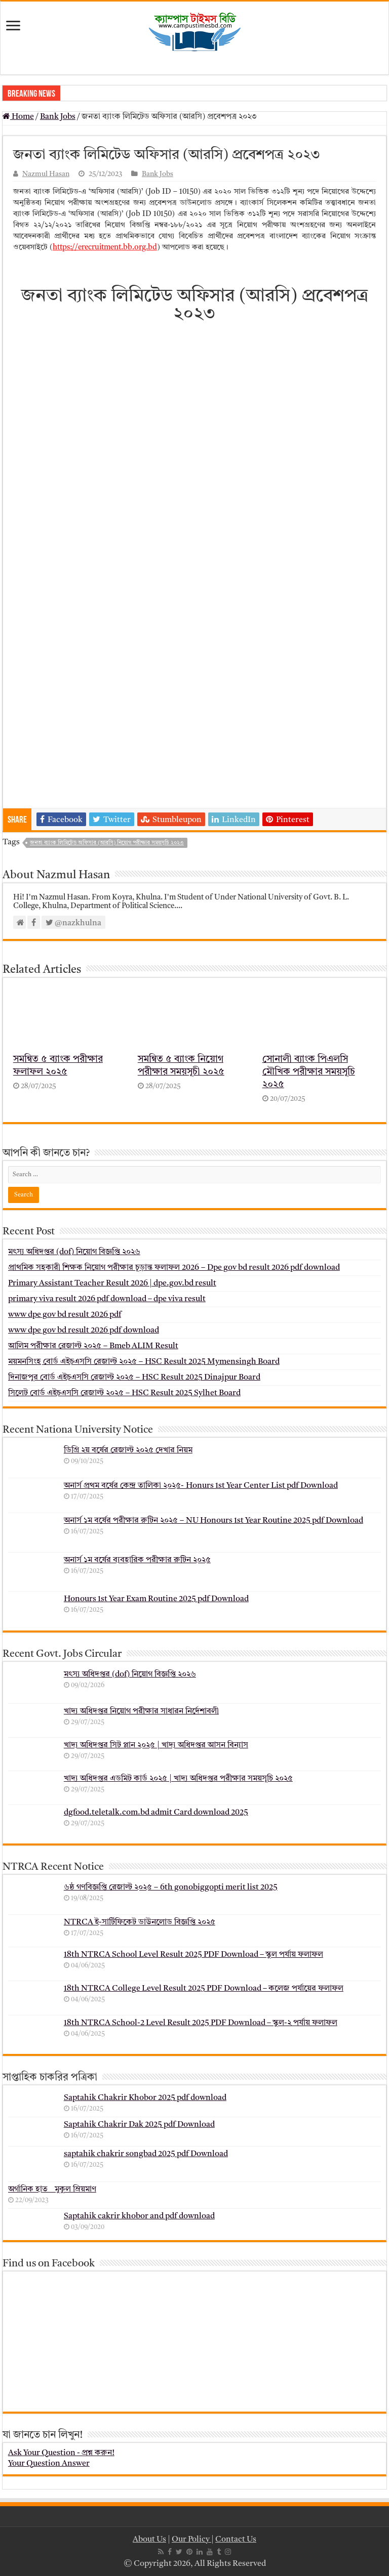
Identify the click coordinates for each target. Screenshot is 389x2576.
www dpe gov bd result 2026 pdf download (83, 1330)
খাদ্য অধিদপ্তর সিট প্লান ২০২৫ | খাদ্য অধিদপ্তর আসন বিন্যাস (156, 1745)
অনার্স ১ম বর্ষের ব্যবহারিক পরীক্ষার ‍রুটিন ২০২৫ (137, 1560)
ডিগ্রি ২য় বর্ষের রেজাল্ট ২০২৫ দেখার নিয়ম (128, 1450)
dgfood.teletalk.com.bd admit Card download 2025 (156, 1813)
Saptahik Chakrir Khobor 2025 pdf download (145, 2098)
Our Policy (191, 2540)
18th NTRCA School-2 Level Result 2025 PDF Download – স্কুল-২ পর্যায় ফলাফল (200, 2023)
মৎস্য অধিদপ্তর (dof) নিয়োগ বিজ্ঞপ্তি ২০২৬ (74, 1252)
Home (18, 117)
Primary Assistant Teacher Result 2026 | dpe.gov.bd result (112, 1283)
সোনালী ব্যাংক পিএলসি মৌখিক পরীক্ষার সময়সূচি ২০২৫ (308, 1072)
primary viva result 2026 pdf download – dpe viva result (107, 1299)
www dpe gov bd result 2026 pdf (64, 1315)
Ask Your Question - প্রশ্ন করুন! (61, 2453)
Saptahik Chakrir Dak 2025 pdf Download (139, 2125)
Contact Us (235, 2540)
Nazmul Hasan (45, 174)
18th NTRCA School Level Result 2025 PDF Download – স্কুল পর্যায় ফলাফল (193, 1955)
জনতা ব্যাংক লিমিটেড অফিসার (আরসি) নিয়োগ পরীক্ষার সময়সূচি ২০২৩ (107, 843)
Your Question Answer (49, 2464)
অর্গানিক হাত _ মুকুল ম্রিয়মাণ (52, 2189)
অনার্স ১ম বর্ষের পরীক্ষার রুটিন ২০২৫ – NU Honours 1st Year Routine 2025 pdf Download (213, 1521)
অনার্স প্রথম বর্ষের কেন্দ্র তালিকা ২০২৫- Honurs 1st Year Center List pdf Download (201, 1486)
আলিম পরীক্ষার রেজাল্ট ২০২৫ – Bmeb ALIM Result (93, 1346)
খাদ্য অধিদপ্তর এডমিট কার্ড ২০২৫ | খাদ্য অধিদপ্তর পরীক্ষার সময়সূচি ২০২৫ (178, 1779)
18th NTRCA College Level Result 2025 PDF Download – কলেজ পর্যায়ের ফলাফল (203, 1989)
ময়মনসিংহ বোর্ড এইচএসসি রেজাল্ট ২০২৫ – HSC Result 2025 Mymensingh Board (144, 1362)
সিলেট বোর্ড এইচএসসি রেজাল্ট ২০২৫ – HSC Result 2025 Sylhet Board (124, 1393)
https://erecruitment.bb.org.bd (105, 247)
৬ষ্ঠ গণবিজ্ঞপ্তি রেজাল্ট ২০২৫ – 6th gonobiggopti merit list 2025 (171, 1887)
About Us (149, 2540)
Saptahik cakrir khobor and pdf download (139, 2216)
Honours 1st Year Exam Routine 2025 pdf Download (156, 1599)
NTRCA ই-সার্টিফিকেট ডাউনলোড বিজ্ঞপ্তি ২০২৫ (139, 1922)
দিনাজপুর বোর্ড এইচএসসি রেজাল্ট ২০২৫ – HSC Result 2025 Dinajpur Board (134, 1377)
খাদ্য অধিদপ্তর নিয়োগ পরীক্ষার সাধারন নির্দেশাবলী (141, 1711)
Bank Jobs (57, 117)
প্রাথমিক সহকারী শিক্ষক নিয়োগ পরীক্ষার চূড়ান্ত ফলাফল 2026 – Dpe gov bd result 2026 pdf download (174, 1268)
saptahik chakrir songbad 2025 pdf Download (146, 2154)
